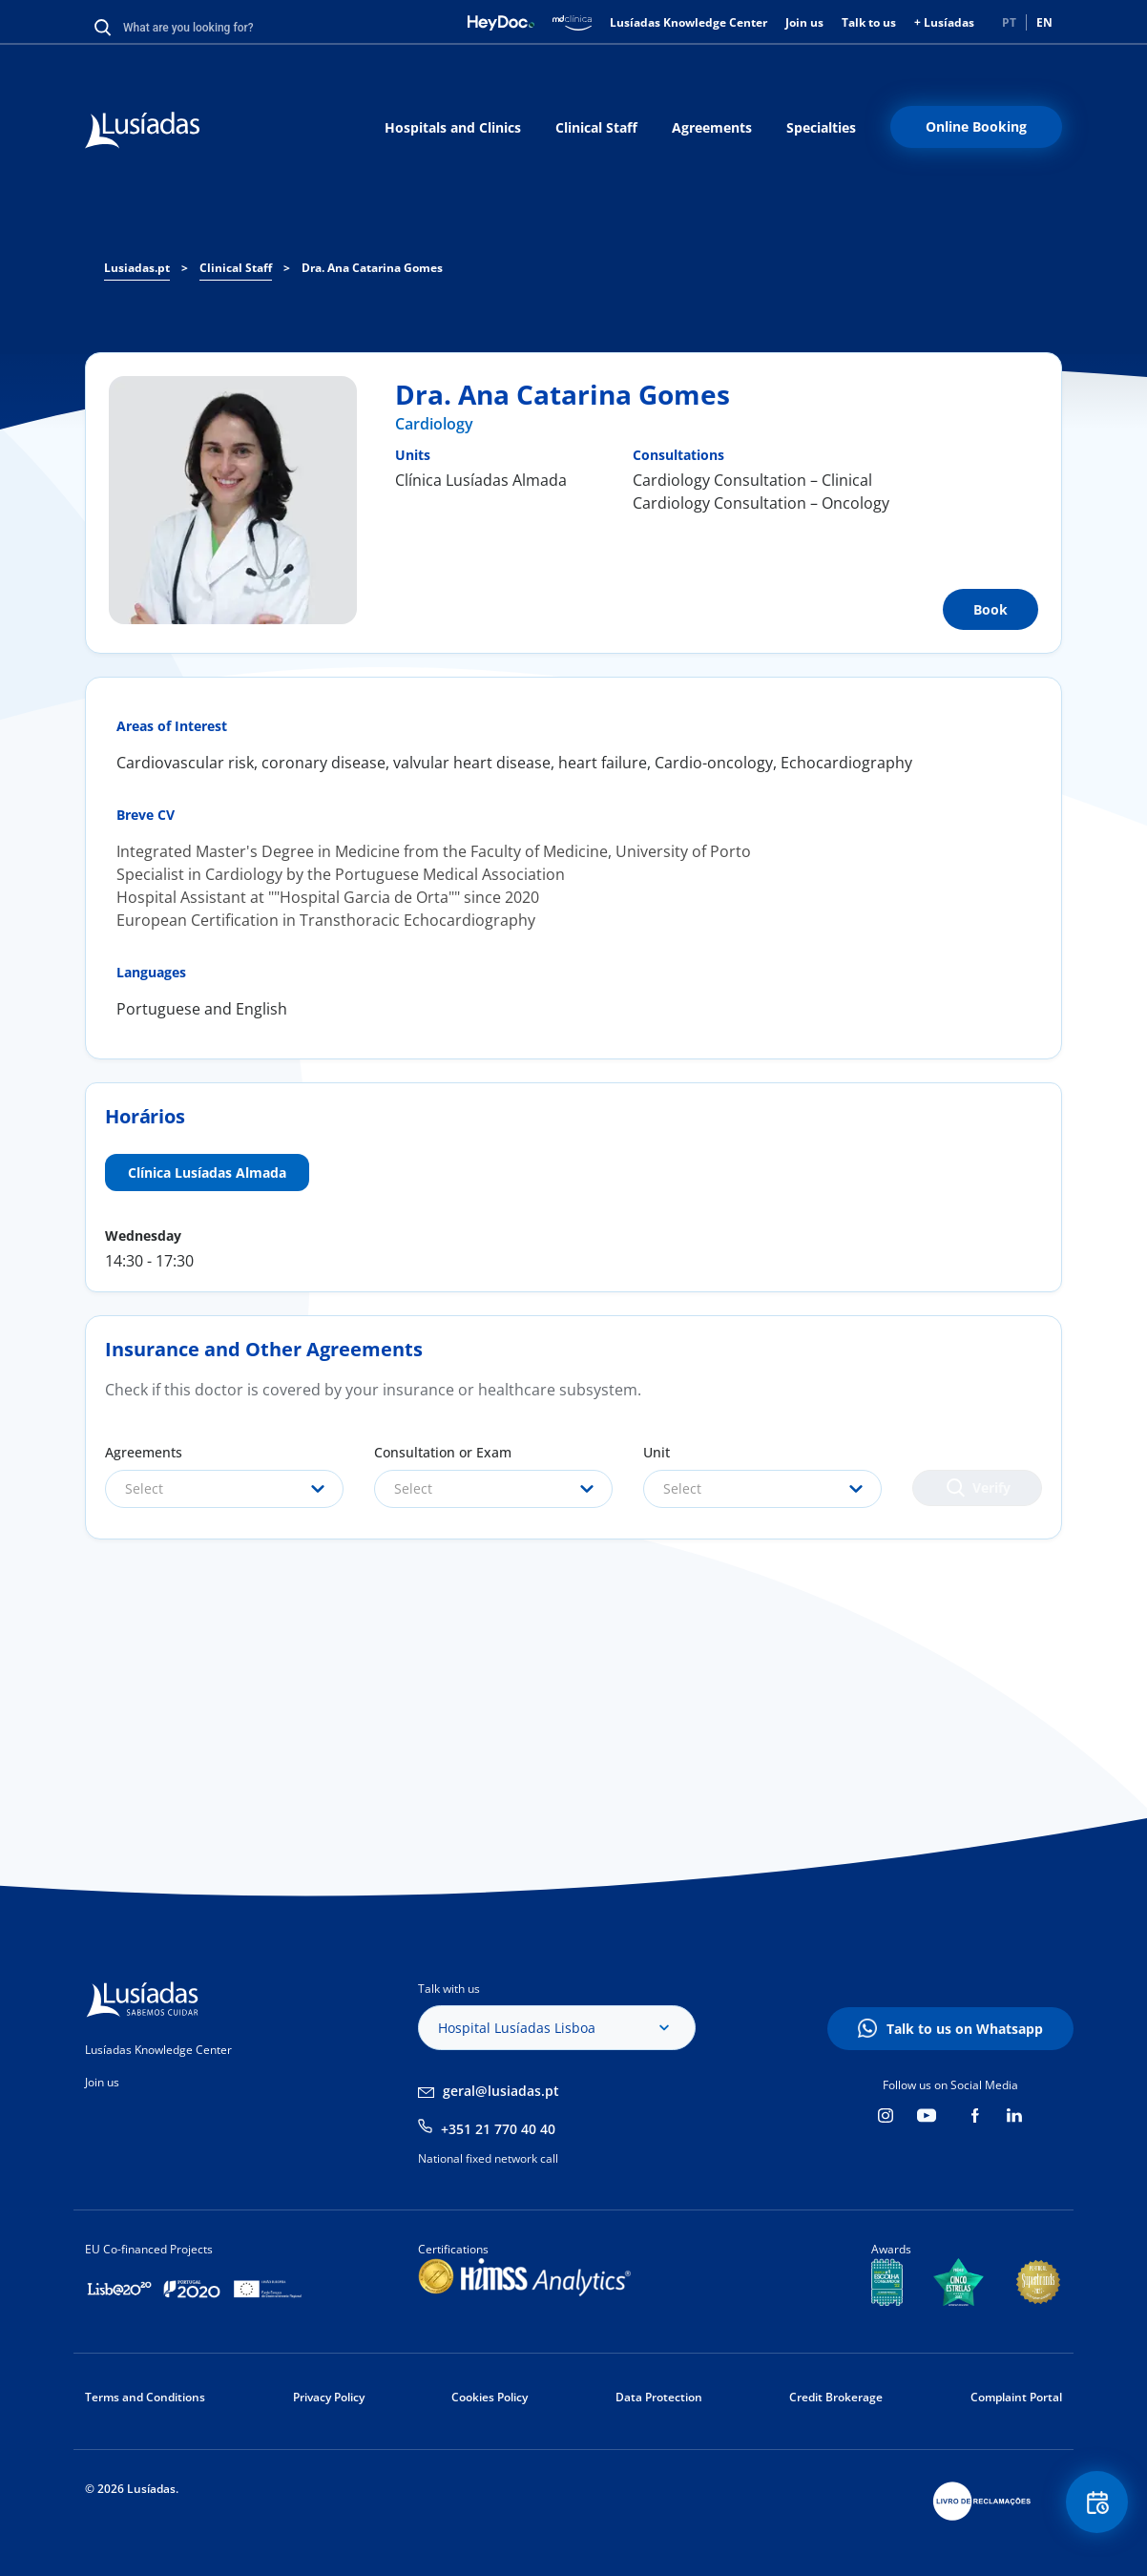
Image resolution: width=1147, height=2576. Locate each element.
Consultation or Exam (442, 1452)
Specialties (821, 127)
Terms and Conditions (145, 2397)
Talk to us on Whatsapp (964, 2029)
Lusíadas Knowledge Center (688, 22)
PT (1009, 22)
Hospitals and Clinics (453, 127)
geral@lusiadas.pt (501, 2091)
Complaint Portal (1016, 2397)
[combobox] (224, 1489)
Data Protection (658, 2397)
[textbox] (224, 1489)
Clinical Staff (596, 127)
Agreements (712, 127)
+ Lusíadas (944, 22)
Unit (656, 1452)
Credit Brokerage (836, 2397)
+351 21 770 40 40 (498, 2129)
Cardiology (434, 423)
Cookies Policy (489, 2397)
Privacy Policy (329, 2397)
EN (1044, 22)
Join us (804, 22)
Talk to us (869, 22)
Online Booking (976, 126)
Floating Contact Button (1094, 2504)
